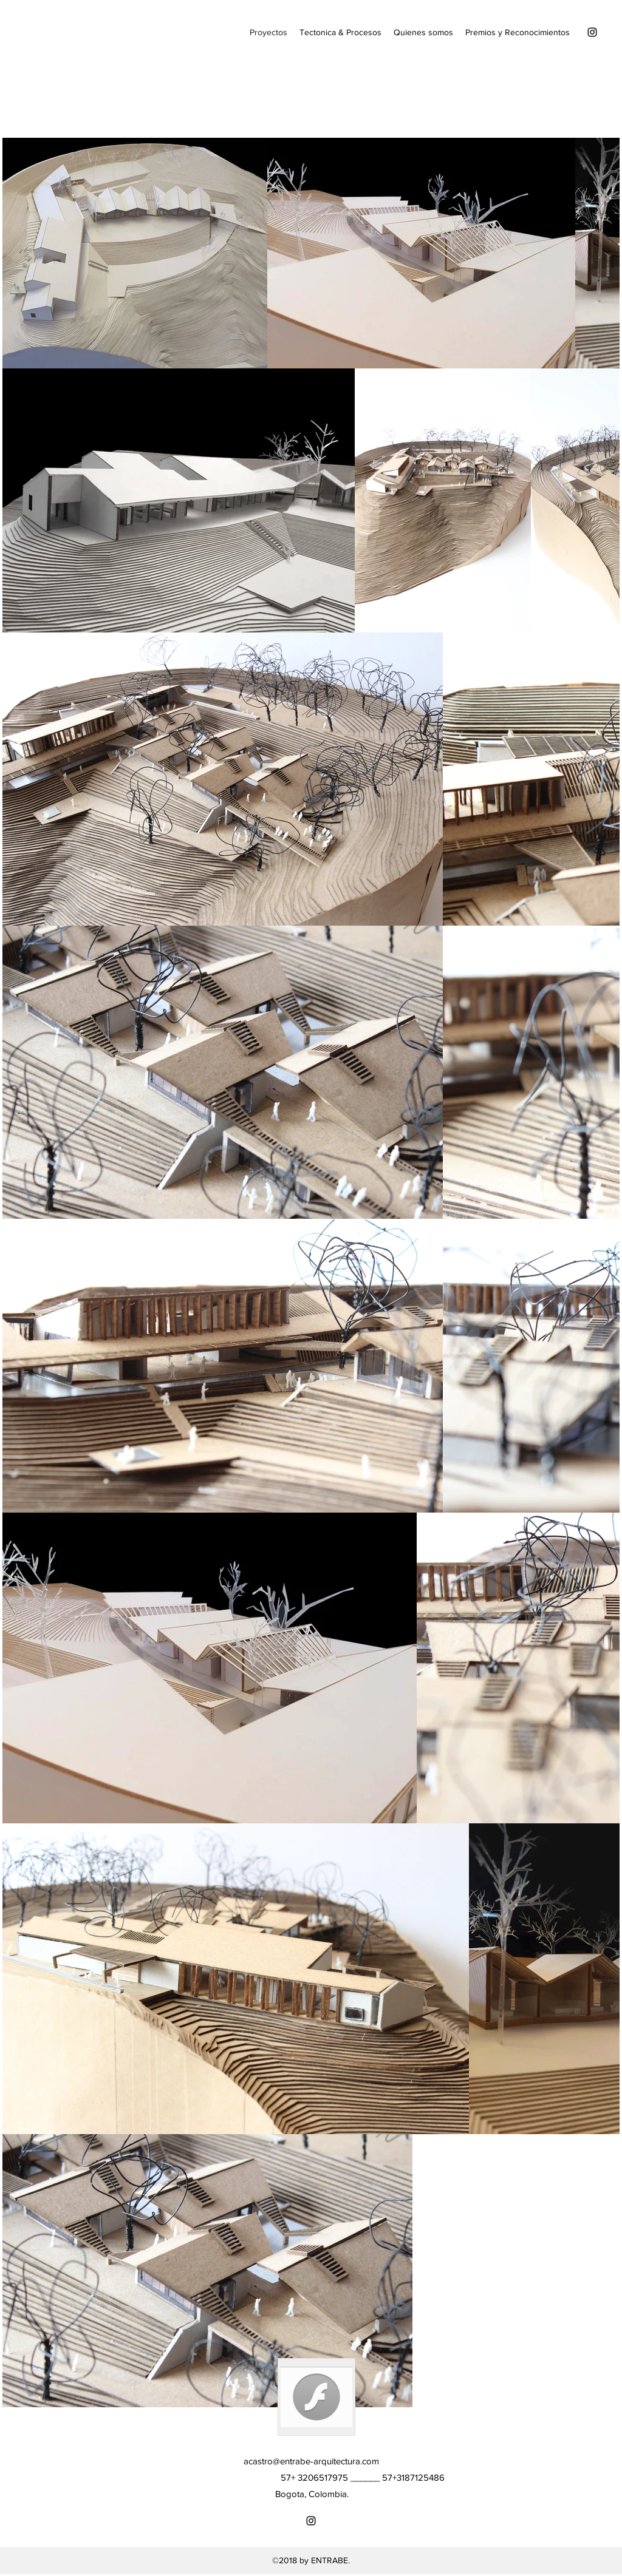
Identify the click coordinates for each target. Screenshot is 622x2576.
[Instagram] (592, 32)
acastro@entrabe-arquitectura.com (311, 2461)
